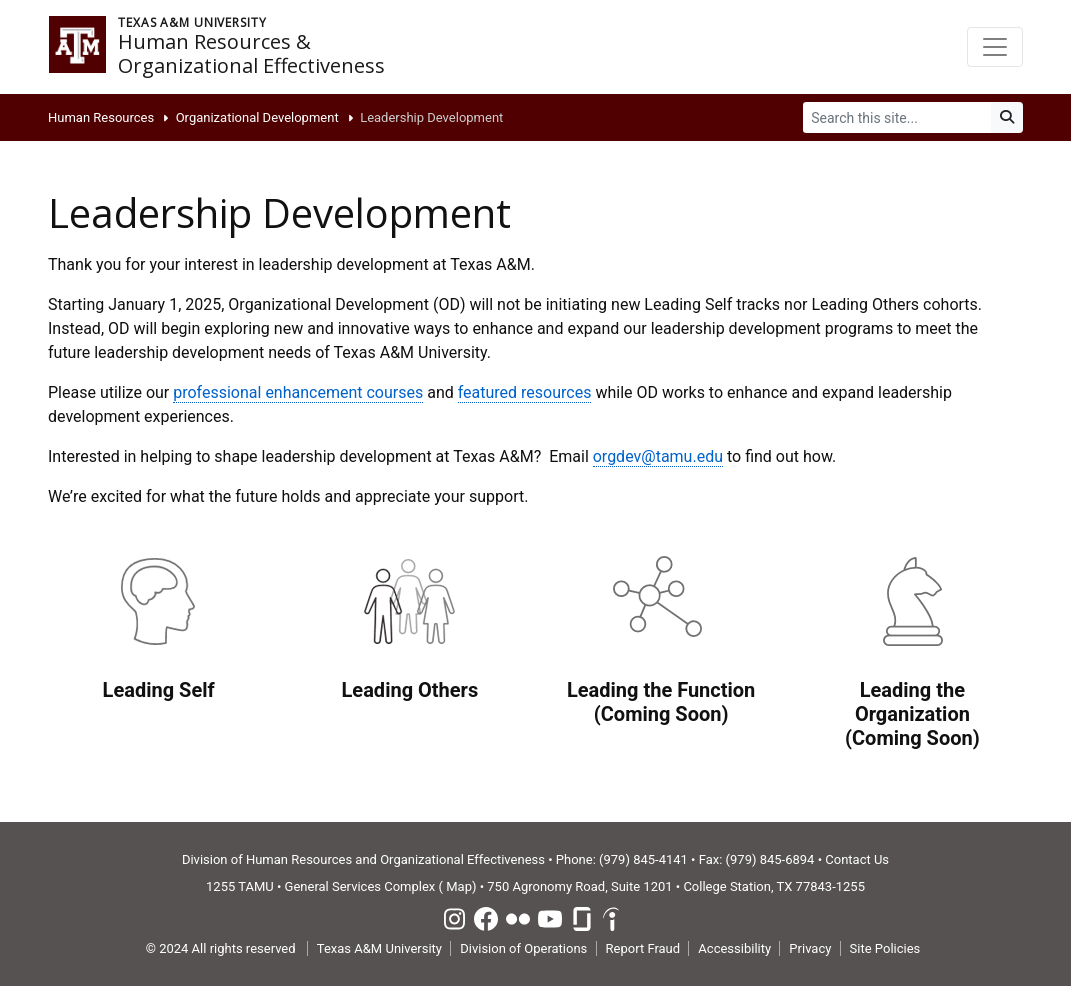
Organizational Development (257, 117)
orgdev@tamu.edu (658, 456)
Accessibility (734, 948)
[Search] (897, 117)
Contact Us (857, 859)
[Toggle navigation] (995, 47)
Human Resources (101, 117)
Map (459, 886)
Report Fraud (643, 948)
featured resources (525, 392)
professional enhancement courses (298, 392)
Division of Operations (523, 948)
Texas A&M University (379, 948)
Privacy (810, 948)
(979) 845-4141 (643, 859)
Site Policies (885, 948)
